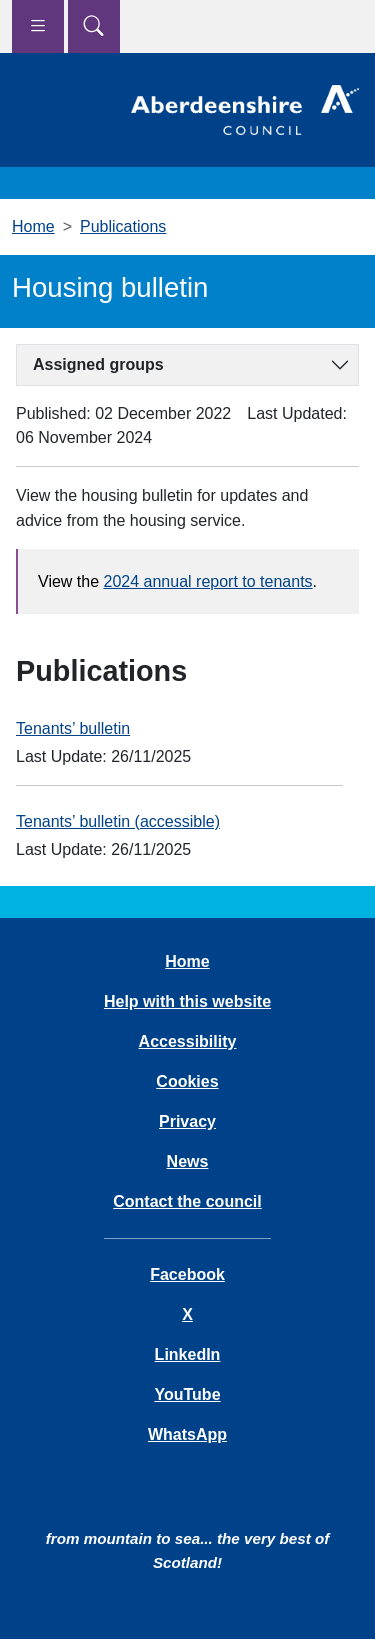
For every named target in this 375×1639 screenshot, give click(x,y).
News (188, 1161)
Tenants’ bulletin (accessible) (118, 821)
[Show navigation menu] (38, 26)
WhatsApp (187, 1434)
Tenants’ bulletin (73, 728)
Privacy (187, 1121)
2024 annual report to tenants (208, 581)
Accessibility (188, 1041)
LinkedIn (188, 1354)
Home (33, 226)
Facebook (187, 1274)
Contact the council (187, 1201)
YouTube (187, 1394)
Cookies (187, 1081)
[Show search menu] (94, 26)
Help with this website (187, 1001)
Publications (123, 226)
